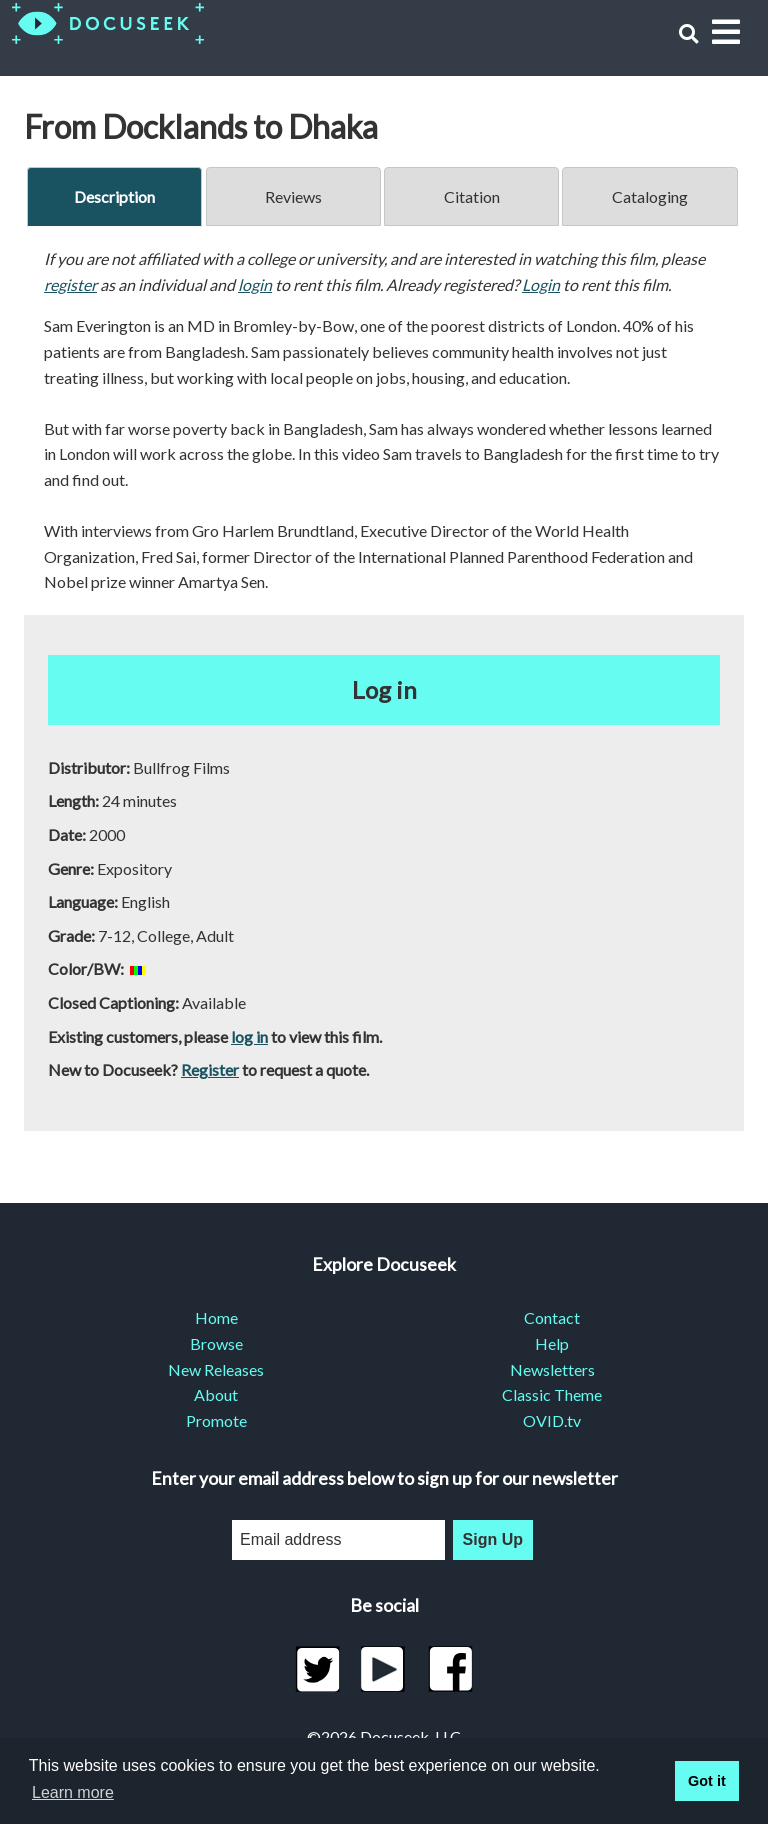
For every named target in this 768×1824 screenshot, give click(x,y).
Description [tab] (114, 196)
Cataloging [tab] (650, 196)
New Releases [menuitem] (216, 1369)
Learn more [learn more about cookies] (73, 1792)
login (255, 284)
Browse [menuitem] (216, 1343)
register (70, 284)
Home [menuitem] (216, 1317)
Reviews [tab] (293, 196)
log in (249, 1036)
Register (210, 1069)
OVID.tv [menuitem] (552, 1420)
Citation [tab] (472, 196)
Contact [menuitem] (552, 1317)
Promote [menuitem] (216, 1420)
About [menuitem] (216, 1394)
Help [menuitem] (552, 1343)
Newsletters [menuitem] (552, 1369)
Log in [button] (384, 689)
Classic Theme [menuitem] (552, 1394)
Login (541, 284)
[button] (688, 33)
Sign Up (493, 1539)
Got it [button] (707, 1781)
